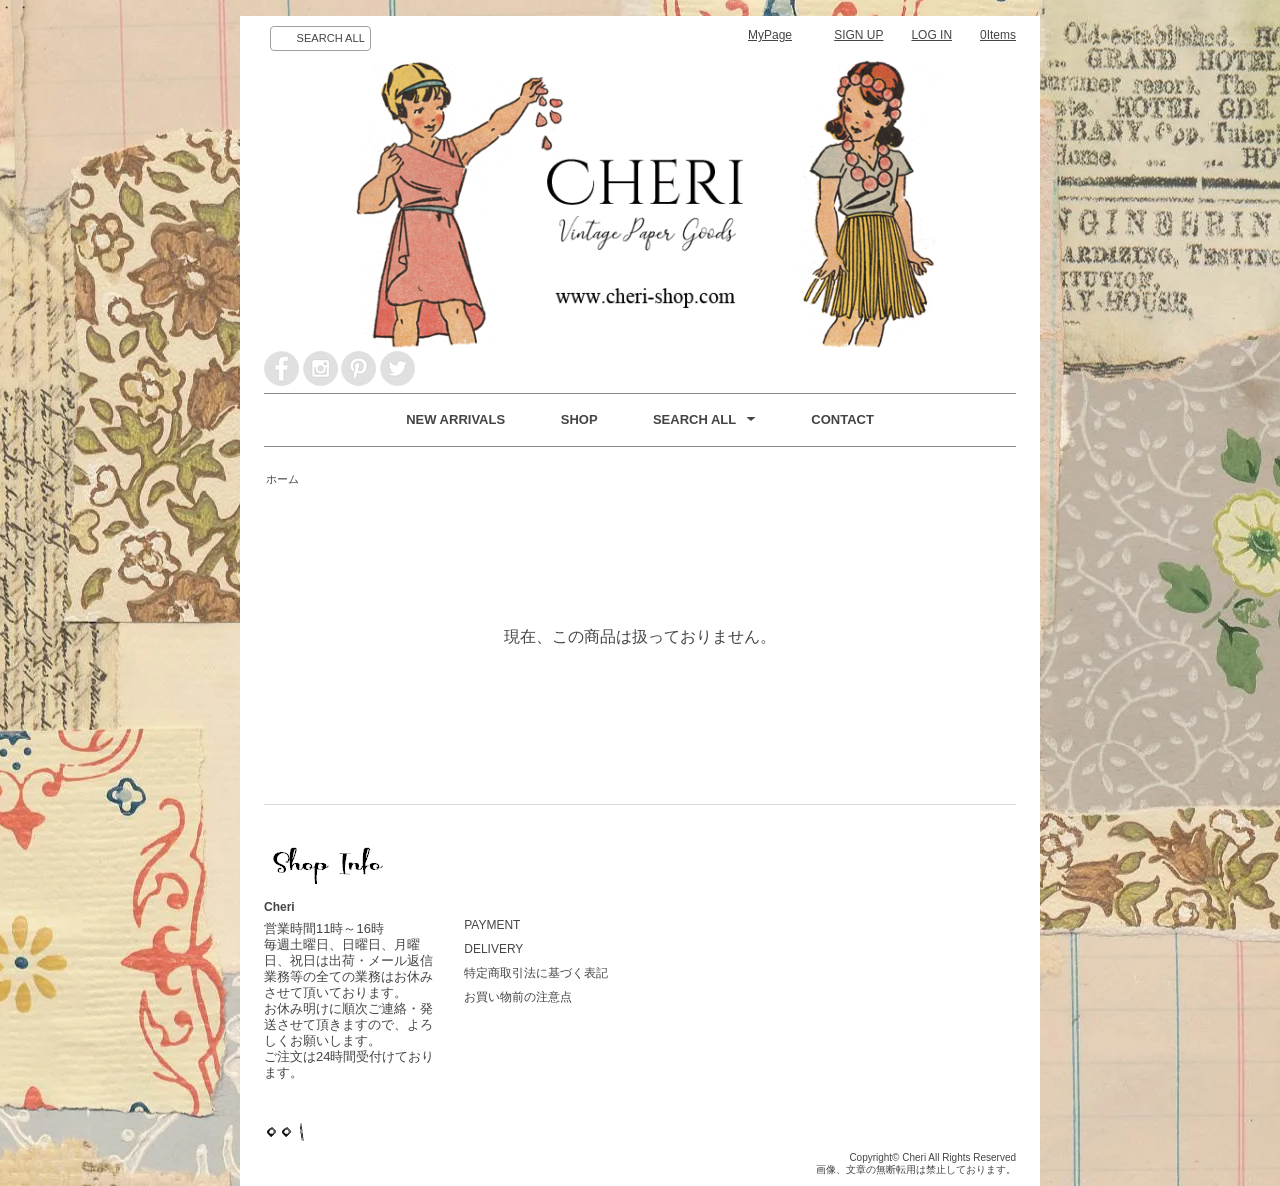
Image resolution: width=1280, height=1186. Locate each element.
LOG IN (931, 35)
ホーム (282, 479)
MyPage (770, 35)
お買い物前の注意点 (518, 997)
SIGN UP (858, 35)
